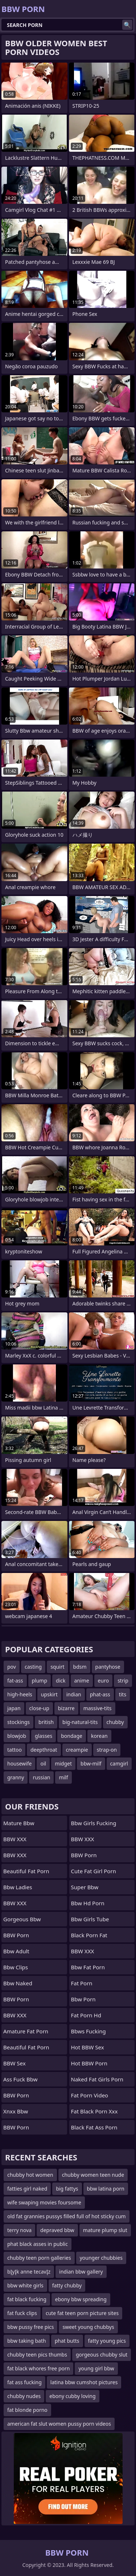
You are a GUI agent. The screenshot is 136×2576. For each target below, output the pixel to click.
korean (99, 1735)
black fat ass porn (94, 2127)
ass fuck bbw (20, 2079)
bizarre (66, 1708)
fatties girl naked (27, 2188)
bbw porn (83, 1999)
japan (14, 1708)
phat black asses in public (37, 2243)
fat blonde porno (27, 2409)
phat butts (67, 2340)
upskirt (49, 1694)
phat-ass (100, 1694)
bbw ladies (17, 1887)
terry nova (19, 2230)
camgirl (119, 1763)
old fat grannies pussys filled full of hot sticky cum (66, 2216)
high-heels (19, 1694)
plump (40, 1680)
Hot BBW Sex (87, 2047)
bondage (71, 1735)
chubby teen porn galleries (39, 2257)
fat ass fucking (24, 2382)
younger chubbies (101, 2257)
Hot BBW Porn (89, 2063)
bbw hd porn (87, 1903)
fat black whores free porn (38, 2368)
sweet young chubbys (88, 2326)
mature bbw (18, 1823)
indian (73, 1694)
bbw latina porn (105, 2188)
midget (63, 1763)
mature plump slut (105, 2230)
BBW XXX (14, 1839)
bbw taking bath (26, 2340)
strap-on (107, 1749)
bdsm (80, 1666)
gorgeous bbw (22, 1919)
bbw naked (17, 1983)
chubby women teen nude (93, 2174)
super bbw (85, 1887)
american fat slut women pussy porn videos (59, 2423)
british (46, 1722)
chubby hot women (30, 2174)
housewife (19, 1763)
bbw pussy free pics (30, 2326)
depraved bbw (57, 2230)
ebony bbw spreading (81, 2299)
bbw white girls (25, 2285)
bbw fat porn (88, 1967)
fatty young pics (107, 2340)
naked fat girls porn (97, 2079)
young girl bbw (96, 2368)
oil (43, 1763)
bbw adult (16, 1951)
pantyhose (107, 1666)
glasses (43, 1735)
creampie (77, 1749)
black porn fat (89, 1935)
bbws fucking (88, 2031)
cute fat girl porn (93, 1871)
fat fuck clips (22, 2313)
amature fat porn (25, 2031)
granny (15, 1777)
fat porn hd (86, 2015)
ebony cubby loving (72, 2396)
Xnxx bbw (15, 2111)
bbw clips (15, 1967)
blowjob (16, 1735)
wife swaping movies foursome (44, 2202)
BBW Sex (14, 2063)
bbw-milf (91, 1763)
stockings (18, 1722)
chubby (115, 1722)
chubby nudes (24, 2396)
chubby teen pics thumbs (37, 2354)
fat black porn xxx (94, 2111)
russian (41, 1777)
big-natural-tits (80, 1722)
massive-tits (97, 1708)
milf (63, 1777)
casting (33, 1666)
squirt (57, 1666)
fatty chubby (67, 2285)
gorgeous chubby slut (101, 2354)
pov (11, 1666)
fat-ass (15, 1680)
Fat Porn (81, 1983)
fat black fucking (26, 2299)
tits (122, 1694)
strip (123, 1680)
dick (60, 1680)
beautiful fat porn (26, 1871)
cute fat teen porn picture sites (82, 2313)
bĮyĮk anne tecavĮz (28, 2271)
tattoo (14, 1749)
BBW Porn (16, 1935)
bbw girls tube (90, 1919)
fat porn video (89, 2095)
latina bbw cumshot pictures (84, 2382)
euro (103, 1680)
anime (81, 1680)
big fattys (67, 2188)
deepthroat (43, 1749)
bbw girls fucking (93, 1823)
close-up (39, 1708)
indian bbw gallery (81, 2271)
